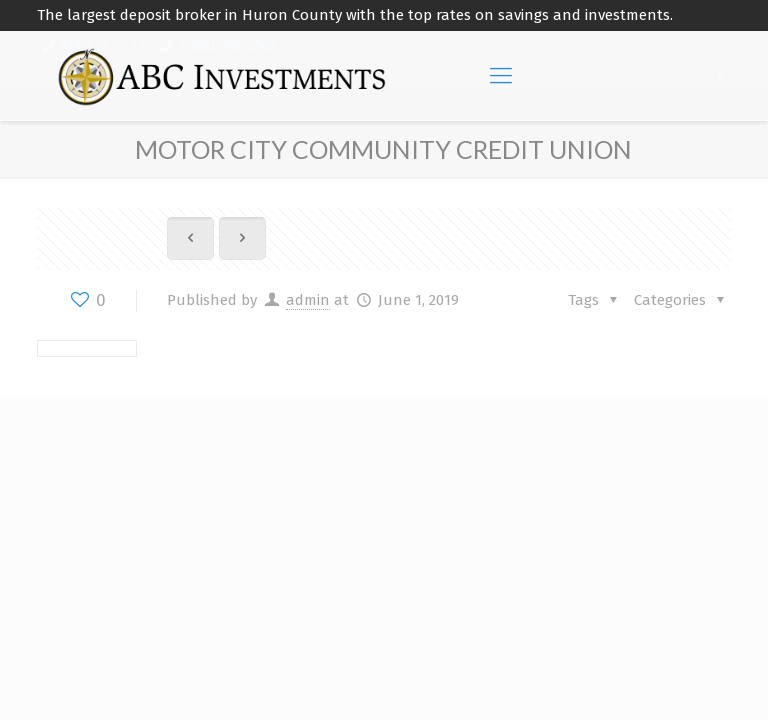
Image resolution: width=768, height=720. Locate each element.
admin (308, 300)
